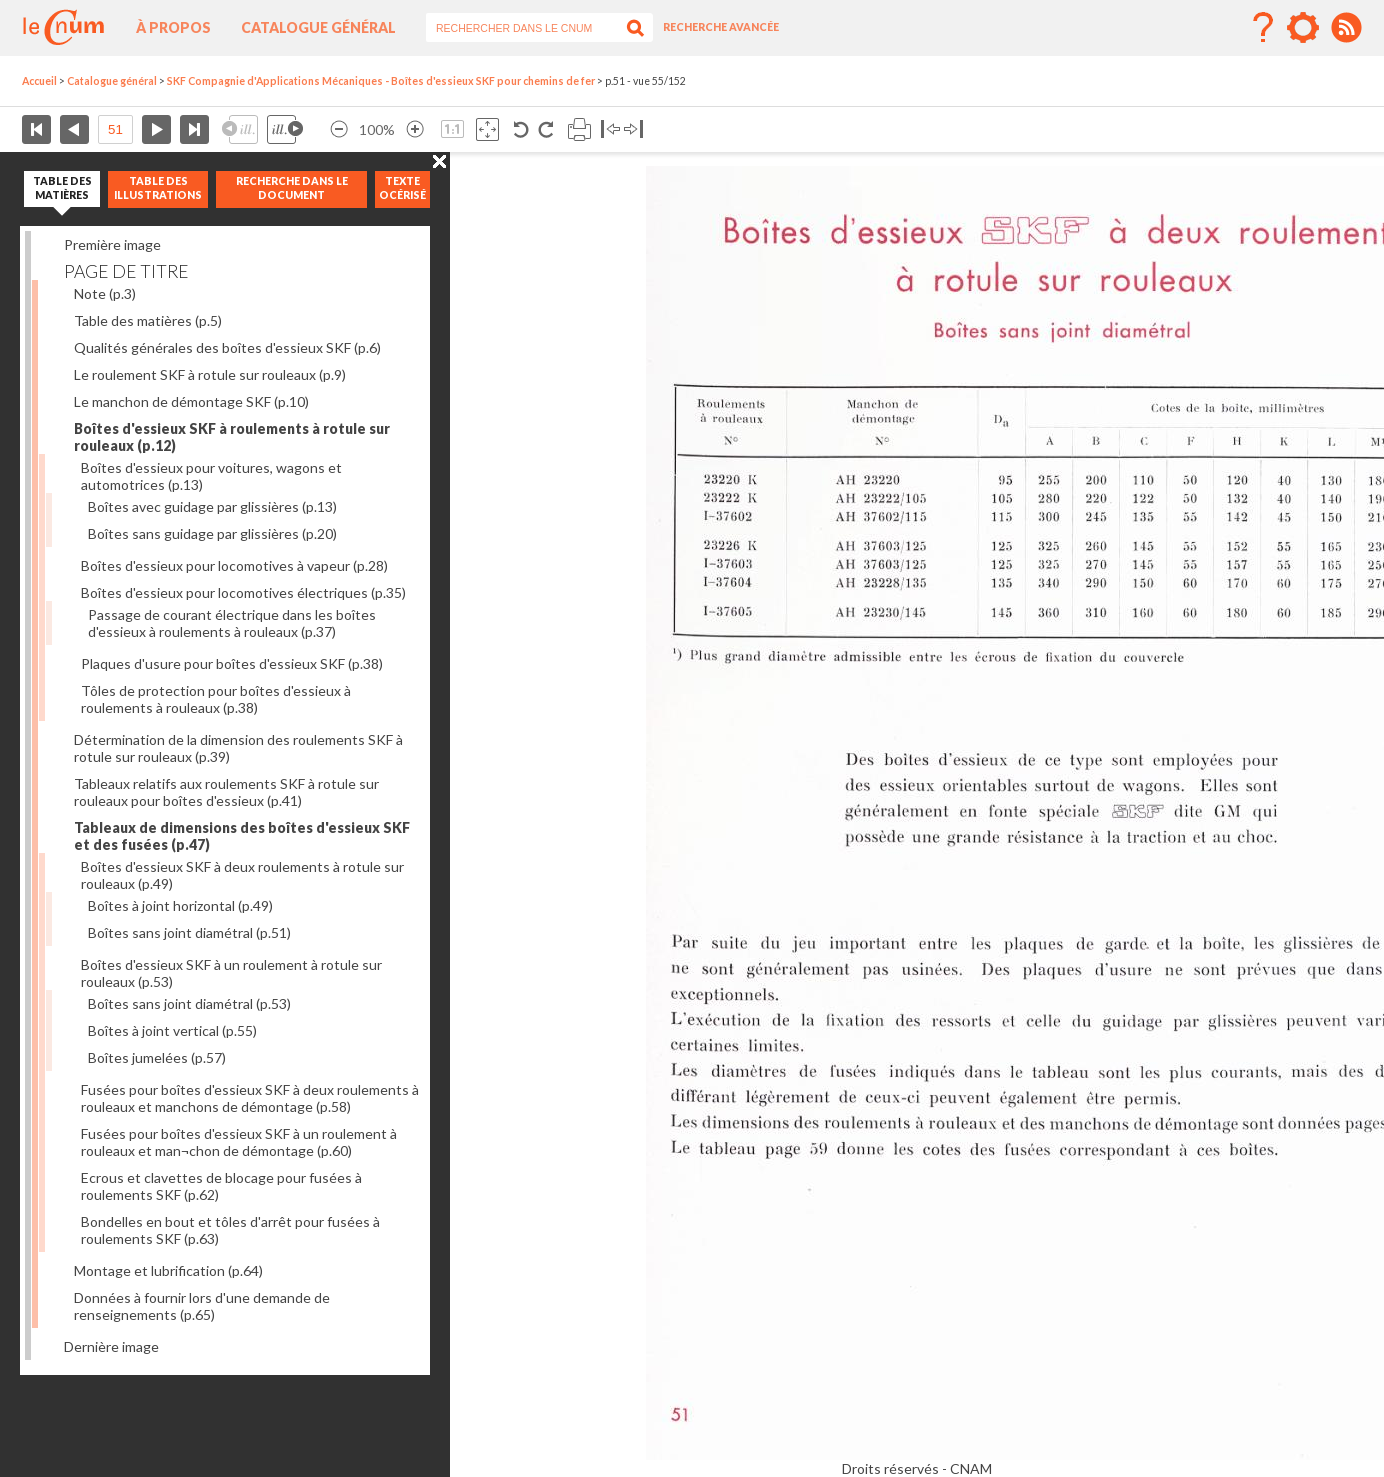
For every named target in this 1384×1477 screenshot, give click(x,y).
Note (105, 293)
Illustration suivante (285, 129)
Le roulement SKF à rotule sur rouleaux (210, 374)
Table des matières (148, 320)
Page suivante (156, 129)
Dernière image (111, 1346)
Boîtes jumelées (157, 1057)
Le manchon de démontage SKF (191, 401)
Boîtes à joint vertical (172, 1030)
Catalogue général (318, 27)
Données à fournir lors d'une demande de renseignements (202, 1306)
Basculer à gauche (610, 129)
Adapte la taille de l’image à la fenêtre (487, 129)
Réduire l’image (339, 129)
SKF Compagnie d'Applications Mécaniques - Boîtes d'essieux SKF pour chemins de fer (381, 81)
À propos (173, 27)
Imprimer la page (579, 129)
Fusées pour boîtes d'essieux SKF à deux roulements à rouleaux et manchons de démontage (250, 1098)
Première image (112, 244)
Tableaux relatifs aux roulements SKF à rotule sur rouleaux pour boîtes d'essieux (226, 792)
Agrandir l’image (415, 129)
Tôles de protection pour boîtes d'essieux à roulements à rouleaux (216, 699)
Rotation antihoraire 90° (521, 129)
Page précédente (74, 129)
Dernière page (194, 129)
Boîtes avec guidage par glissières (212, 506)
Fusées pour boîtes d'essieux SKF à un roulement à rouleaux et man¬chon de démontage (239, 1142)
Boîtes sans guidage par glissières (212, 533)
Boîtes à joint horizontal (180, 905)
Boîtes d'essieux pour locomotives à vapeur (234, 565)
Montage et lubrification (168, 1270)
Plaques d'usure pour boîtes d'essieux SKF (232, 663)
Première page (36, 129)
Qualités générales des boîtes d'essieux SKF (227, 347)
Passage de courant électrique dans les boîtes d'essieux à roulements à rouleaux (232, 623)
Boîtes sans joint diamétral (189, 932)
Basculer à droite (633, 129)
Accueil (39, 81)
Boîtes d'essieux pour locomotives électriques (243, 592)
